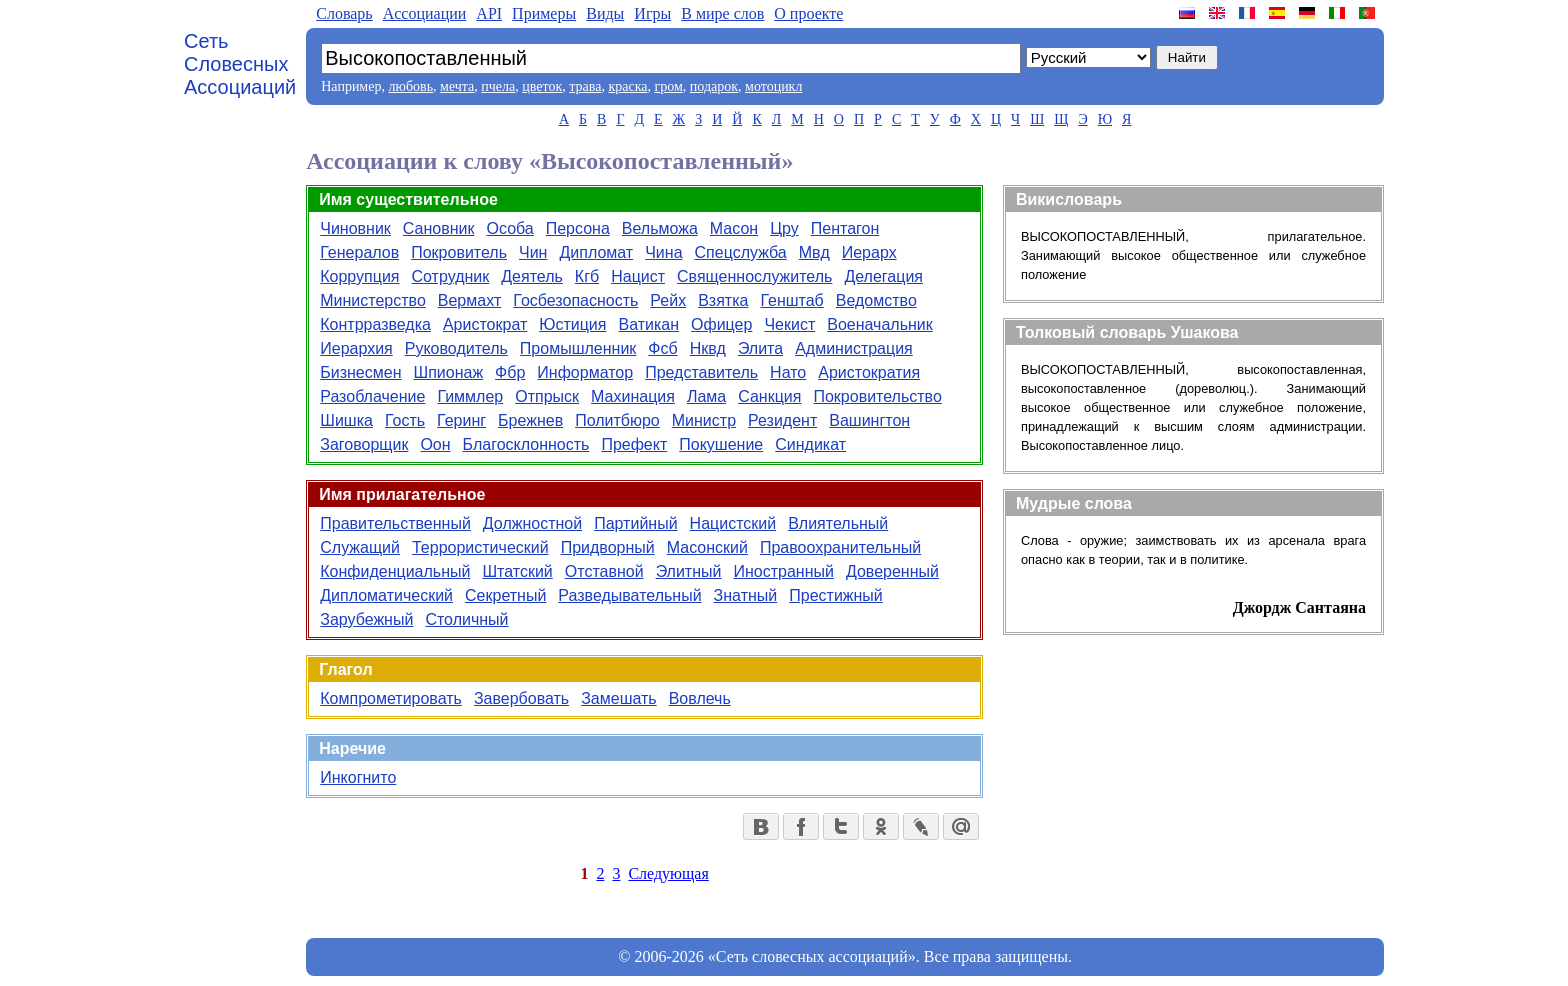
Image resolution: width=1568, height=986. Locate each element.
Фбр (510, 372)
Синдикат (810, 444)
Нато (788, 372)
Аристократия (869, 372)
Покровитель (459, 252)
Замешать (619, 698)
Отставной (604, 571)
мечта (457, 86)
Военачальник (880, 324)
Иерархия (356, 348)
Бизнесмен (360, 372)
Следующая (668, 873)
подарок (714, 86)
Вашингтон (869, 420)
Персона (578, 228)
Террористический (480, 547)
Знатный (746, 595)
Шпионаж (449, 372)
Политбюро (617, 420)
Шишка (346, 420)
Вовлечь (700, 698)
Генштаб (791, 300)
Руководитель (456, 348)
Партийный (635, 523)
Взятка (723, 300)
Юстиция (572, 324)
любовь (410, 86)
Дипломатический (386, 595)
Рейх (668, 300)
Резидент (782, 420)
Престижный (836, 595)
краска (627, 86)
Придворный (608, 547)
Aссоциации (425, 13)
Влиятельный (838, 523)
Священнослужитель (754, 276)
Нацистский (733, 523)
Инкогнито (358, 777)
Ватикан (648, 324)
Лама (706, 396)
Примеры (544, 13)
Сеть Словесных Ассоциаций (240, 64)
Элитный (689, 571)
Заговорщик (364, 444)
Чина (663, 252)
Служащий (360, 547)
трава (585, 86)
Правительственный (395, 523)
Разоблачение (372, 396)
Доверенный (892, 571)
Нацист (638, 276)
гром (668, 86)
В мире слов (722, 13)
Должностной (532, 523)
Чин (533, 252)
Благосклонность (526, 444)
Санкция (769, 396)
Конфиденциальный (395, 571)
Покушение (721, 444)
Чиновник (355, 228)
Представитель (701, 372)
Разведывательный (629, 595)
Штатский (517, 571)
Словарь (344, 13)
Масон (734, 228)
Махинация (633, 396)
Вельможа (660, 228)
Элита (760, 348)
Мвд (814, 252)
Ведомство (876, 300)
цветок (542, 86)
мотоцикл (773, 86)
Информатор (585, 372)
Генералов (359, 252)
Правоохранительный (840, 547)
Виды (605, 13)
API (489, 13)
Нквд (708, 348)
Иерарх (869, 252)
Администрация (854, 348)
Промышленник (578, 348)
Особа (510, 228)
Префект (634, 444)
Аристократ (485, 324)
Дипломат (596, 252)
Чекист (789, 324)
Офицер (721, 324)
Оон (435, 444)
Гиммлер (470, 396)
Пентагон (845, 228)
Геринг (461, 420)
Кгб (587, 276)
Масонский (707, 547)
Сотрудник (451, 276)
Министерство (373, 300)
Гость (405, 420)
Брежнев (530, 420)
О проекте (808, 13)
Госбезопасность (575, 300)
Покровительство (877, 396)
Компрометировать (391, 698)
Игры (652, 13)
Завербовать (521, 698)
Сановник (439, 228)
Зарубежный (366, 619)
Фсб (662, 348)
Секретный (505, 595)
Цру (784, 228)
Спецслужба (741, 252)
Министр (704, 420)
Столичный (466, 619)
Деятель (532, 276)
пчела (498, 86)
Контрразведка (375, 324)
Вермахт (470, 300)
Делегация (883, 276)
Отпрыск (547, 396)
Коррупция (359, 276)
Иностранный (783, 571)
